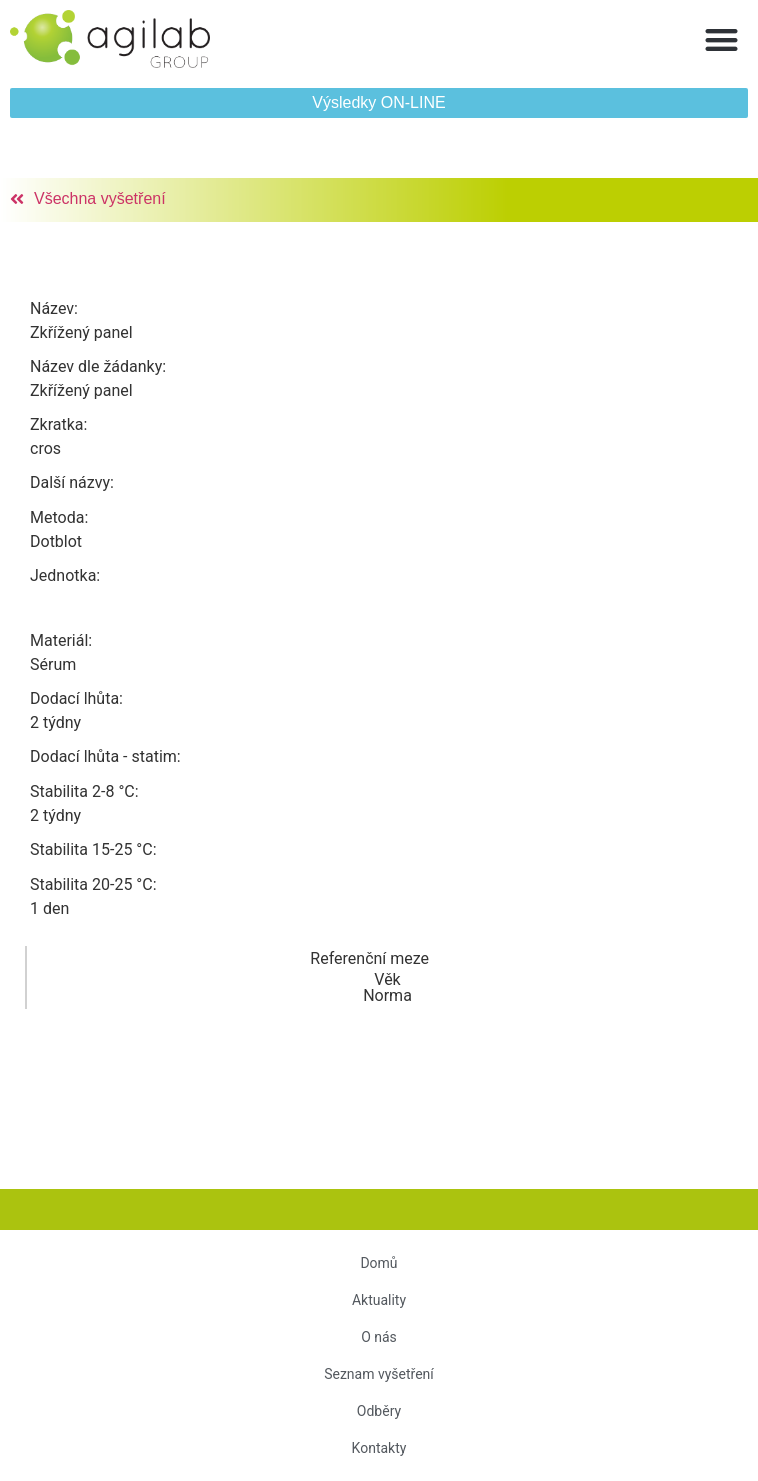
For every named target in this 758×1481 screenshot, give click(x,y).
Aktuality (379, 1300)
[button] (722, 39)
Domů (378, 1263)
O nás (379, 1337)
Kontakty (379, 1448)
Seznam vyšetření (379, 1374)
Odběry (379, 1411)
